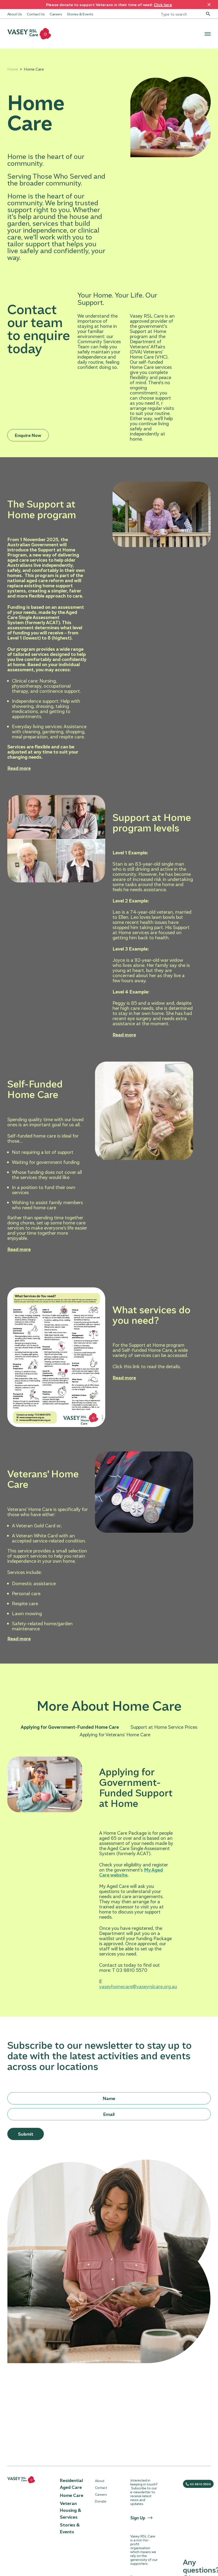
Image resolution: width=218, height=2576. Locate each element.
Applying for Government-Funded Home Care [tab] (70, 1726)
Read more (19, 768)
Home (12, 69)
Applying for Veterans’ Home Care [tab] (115, 1734)
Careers (56, 14)
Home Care (71, 2495)
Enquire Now (28, 435)
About (99, 2481)
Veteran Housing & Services (70, 2510)
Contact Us (36, 14)
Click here (163, 4)
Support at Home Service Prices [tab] (164, 1726)
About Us (14, 14)
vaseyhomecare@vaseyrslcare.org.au (138, 1986)
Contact (101, 2487)
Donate (100, 2501)
